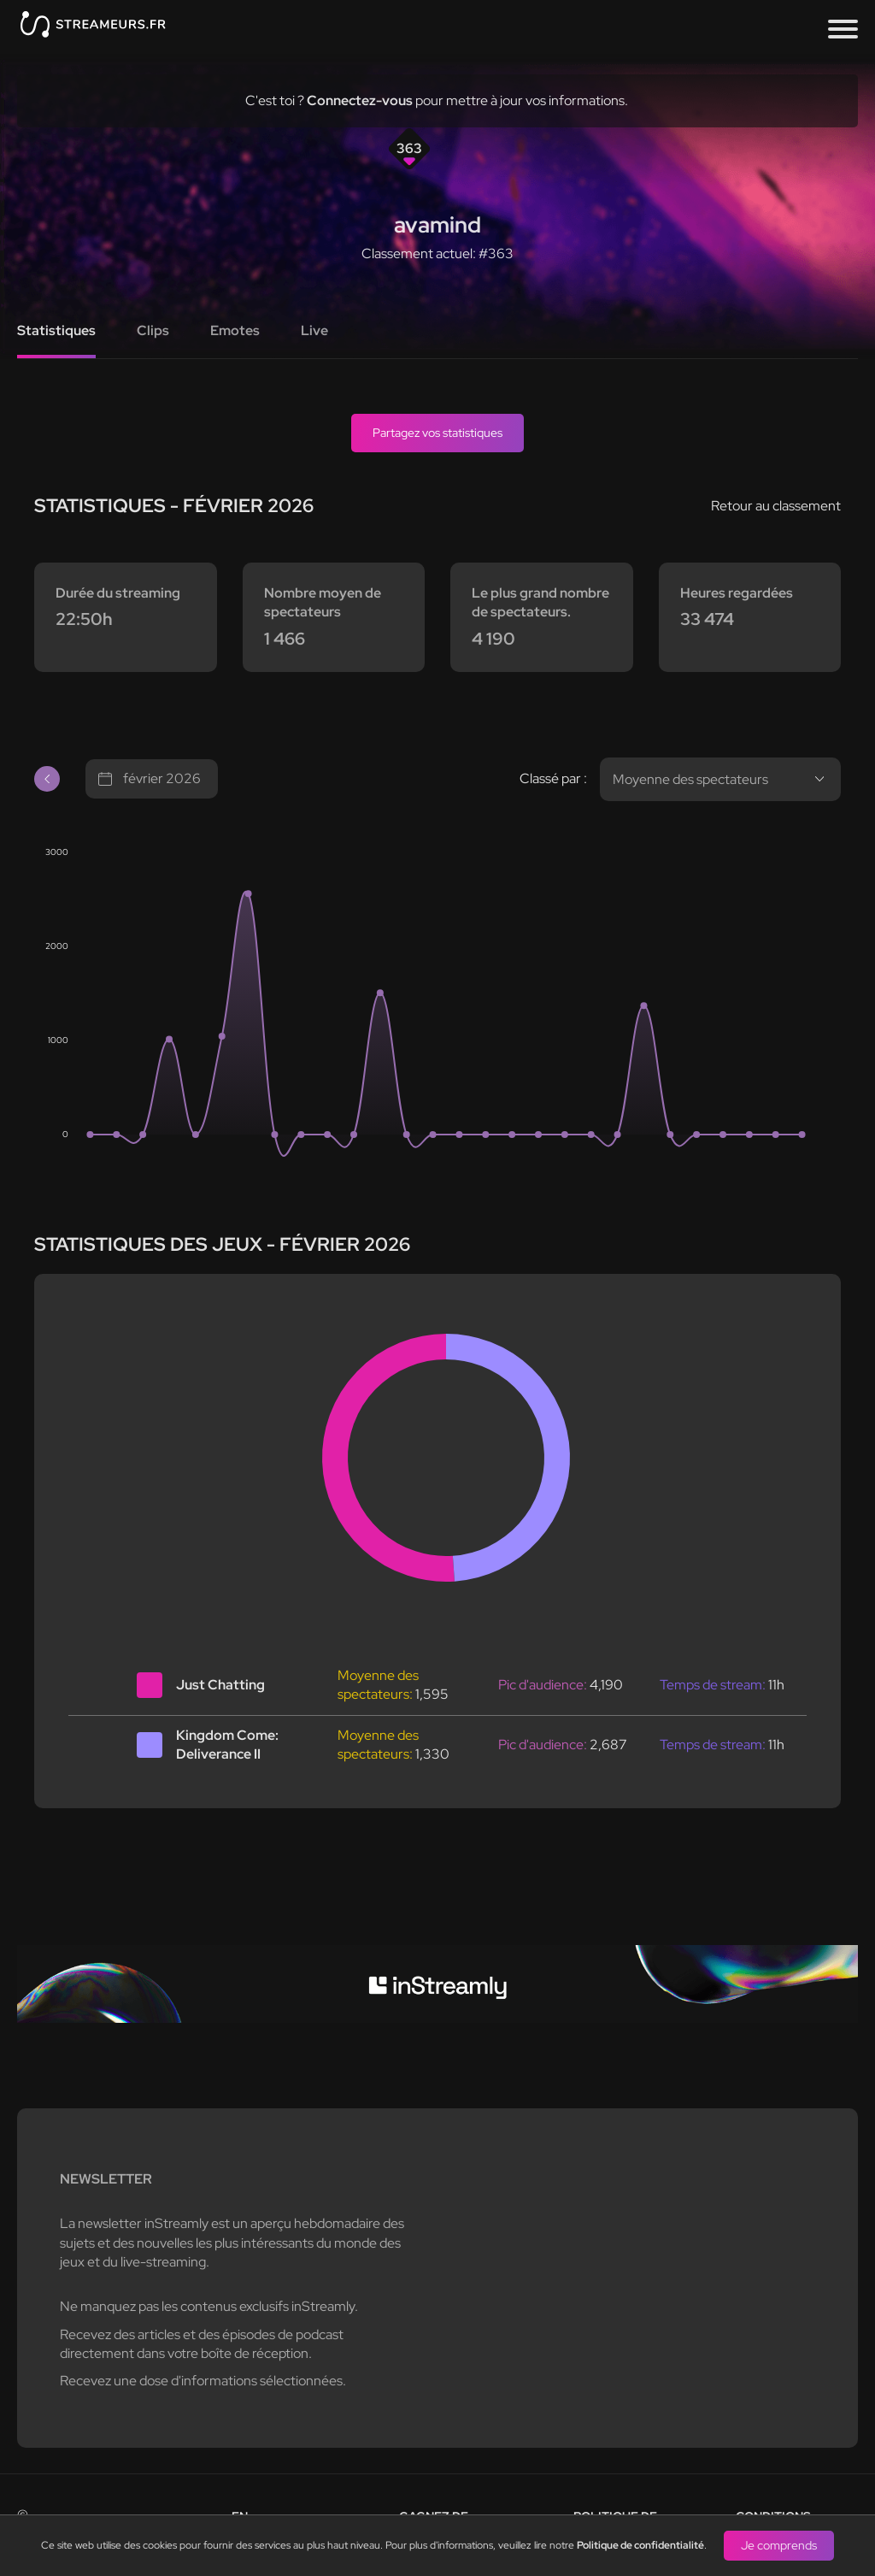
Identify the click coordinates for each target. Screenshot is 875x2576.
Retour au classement (776, 506)
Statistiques (56, 330)
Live (314, 330)
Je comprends (779, 2545)
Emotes (235, 330)
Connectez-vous (360, 100)
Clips (153, 330)
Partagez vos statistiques (437, 432)
